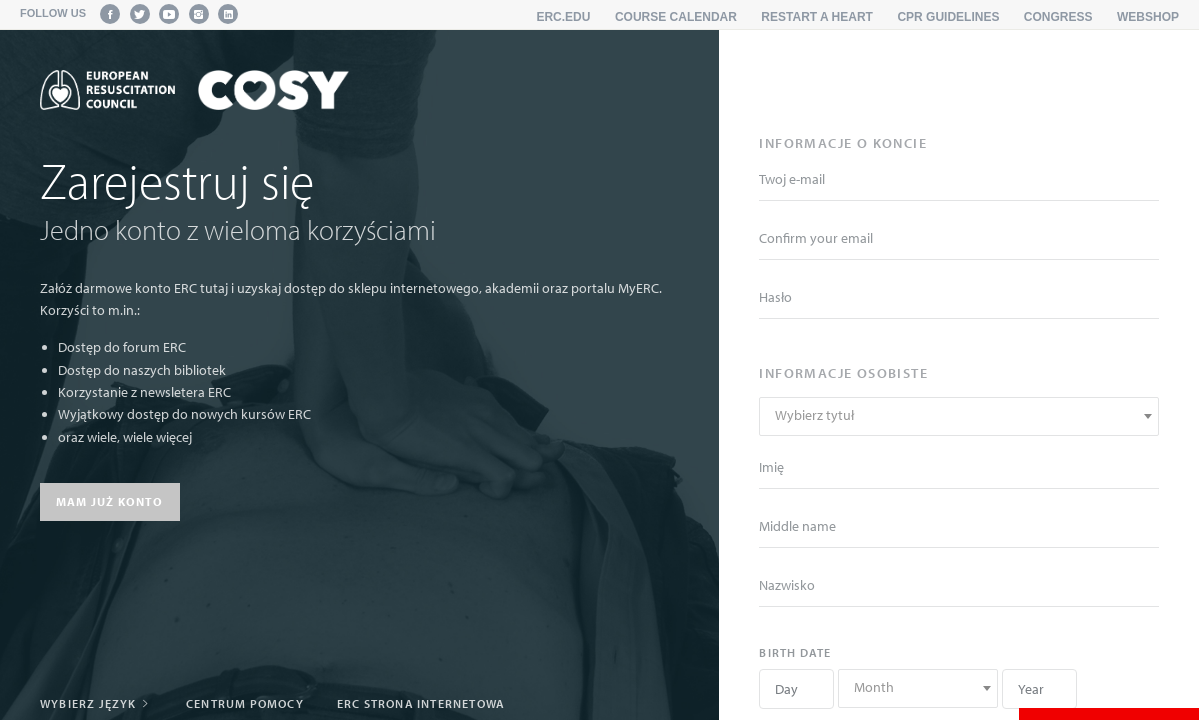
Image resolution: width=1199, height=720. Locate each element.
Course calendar (676, 17)
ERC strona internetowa (421, 703)
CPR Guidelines (948, 17)
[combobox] (959, 416)
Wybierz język (96, 703)
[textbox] (959, 415)
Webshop (1148, 17)
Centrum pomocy (245, 703)
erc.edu (563, 17)
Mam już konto (110, 501)
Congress (1058, 17)
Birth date (795, 652)
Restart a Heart (817, 17)
